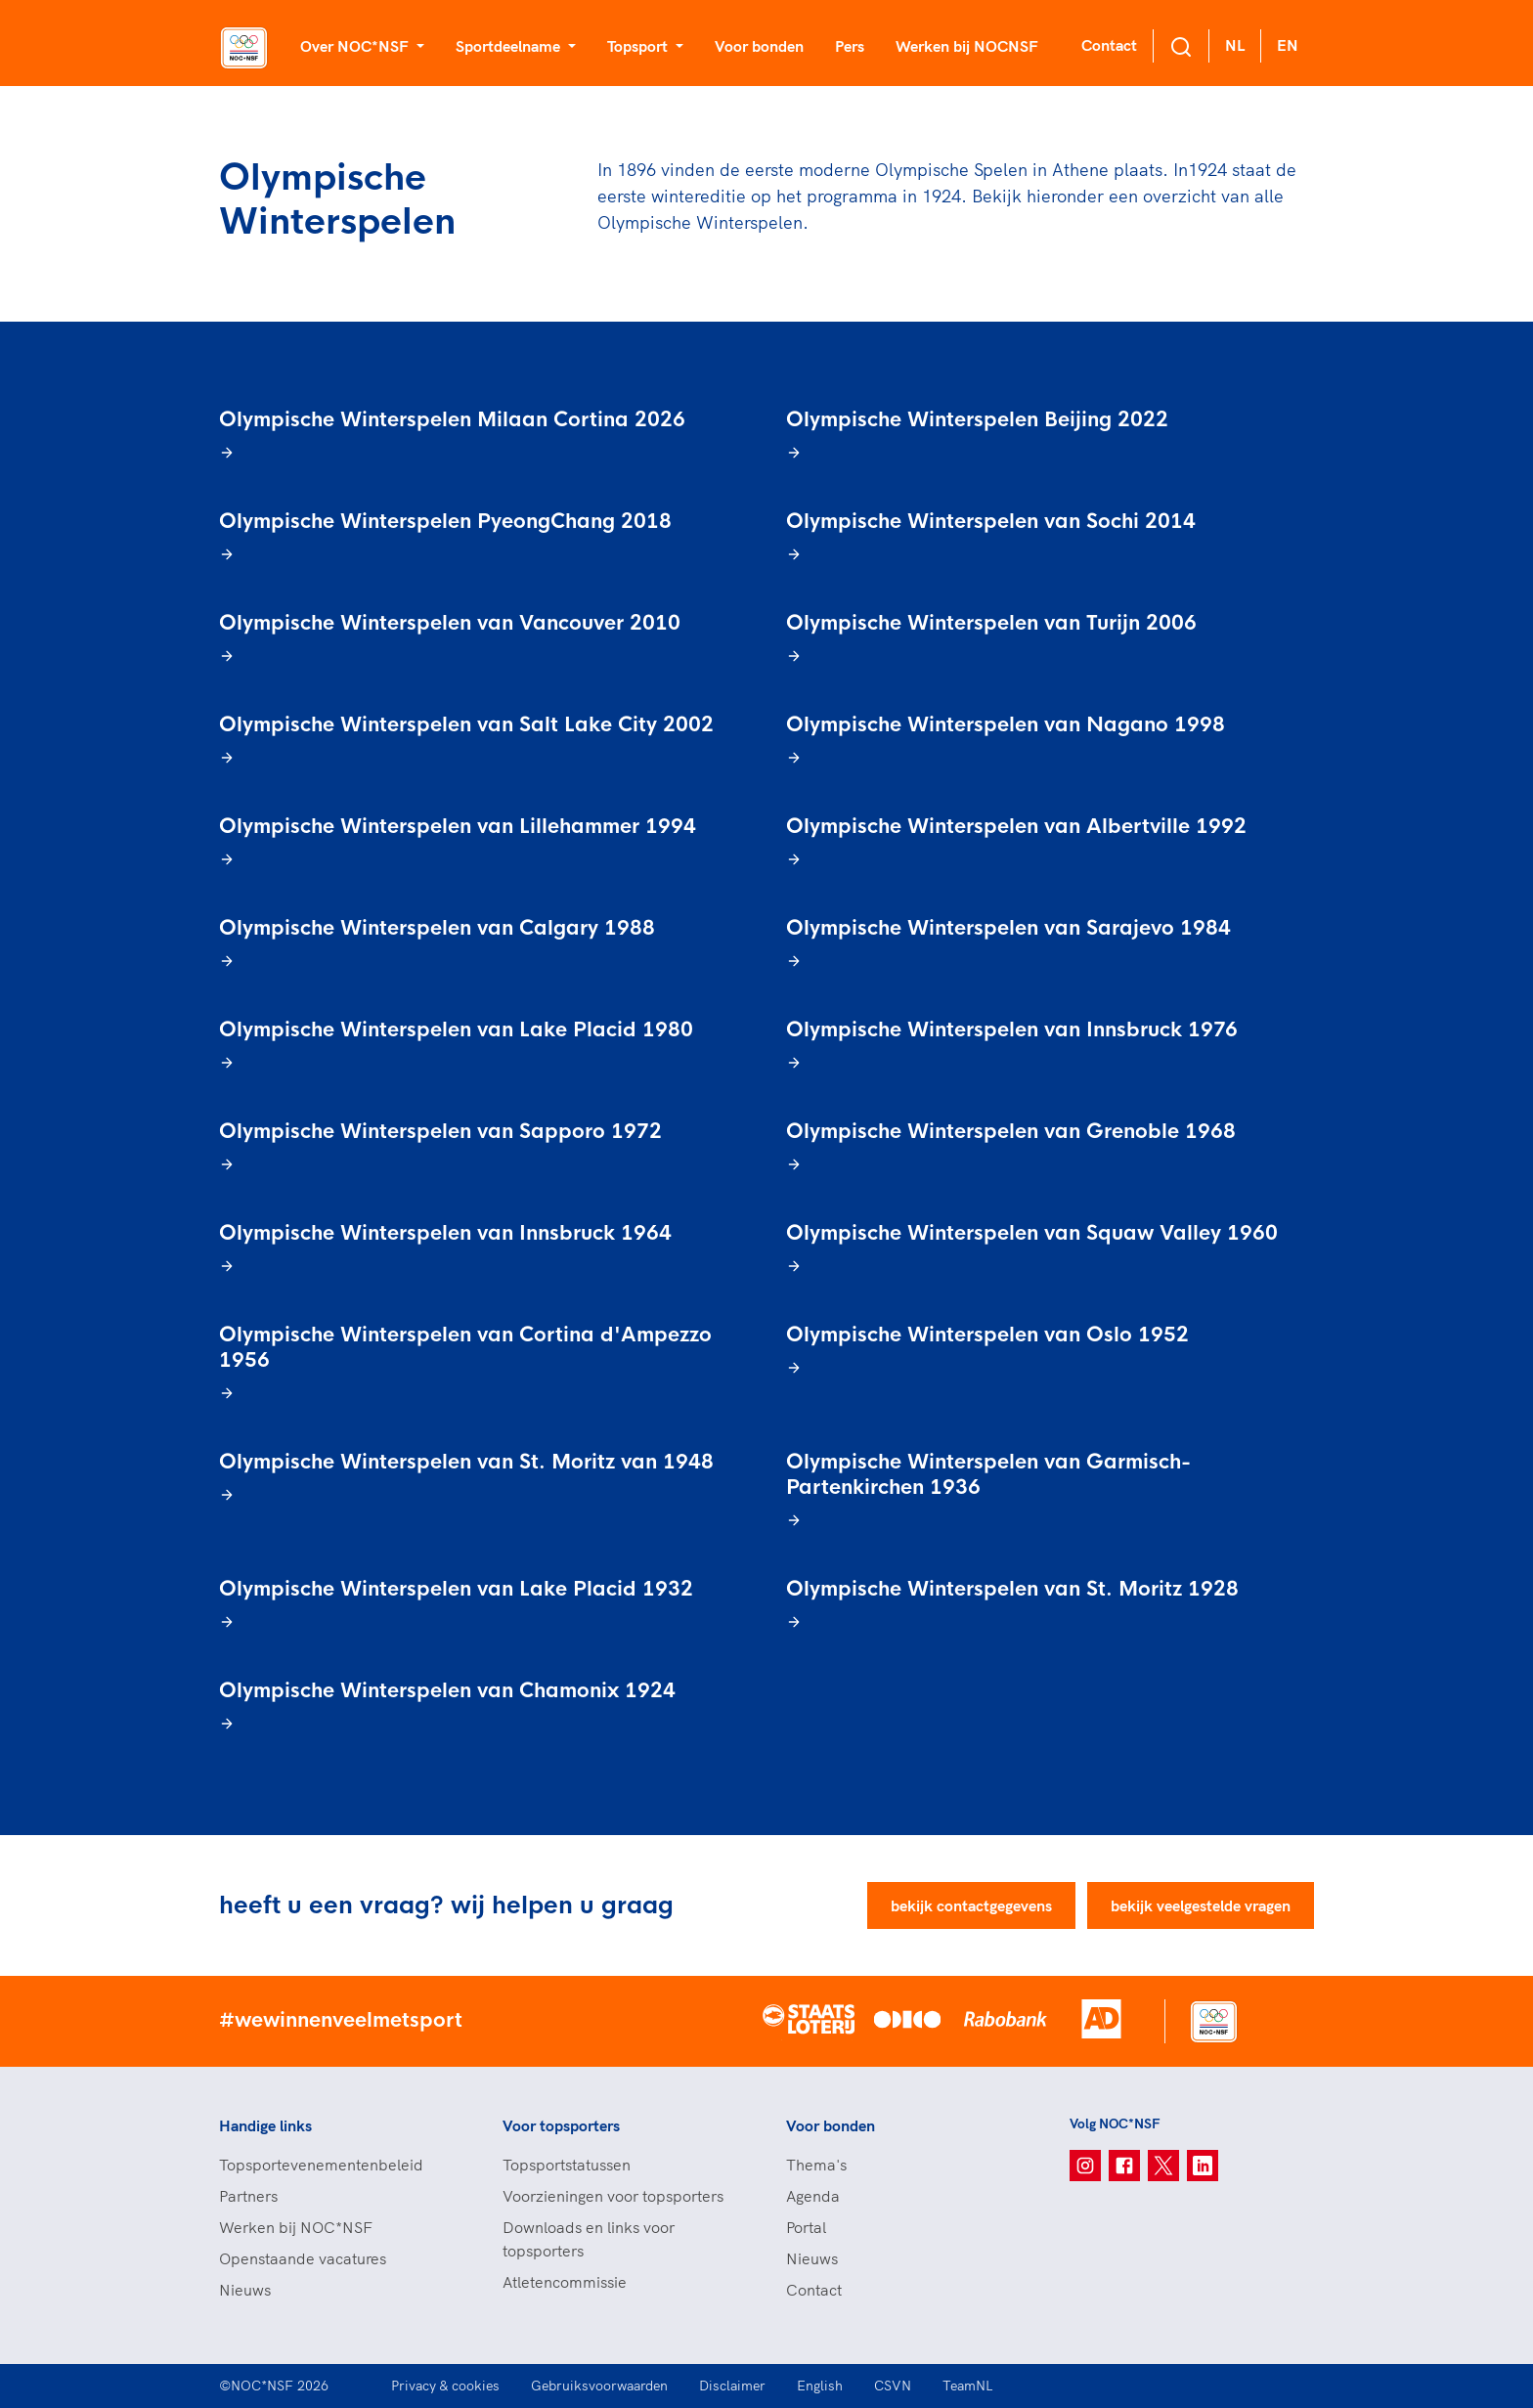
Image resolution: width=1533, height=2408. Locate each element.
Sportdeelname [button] (510, 46)
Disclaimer (732, 2385)
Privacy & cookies (445, 2385)
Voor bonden (759, 46)
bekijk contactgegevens (971, 1905)
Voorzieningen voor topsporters (613, 2196)
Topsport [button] (639, 46)
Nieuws (245, 2289)
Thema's (816, 2164)
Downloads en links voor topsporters (589, 2238)
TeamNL (967, 2385)
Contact (1109, 45)
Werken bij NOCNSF (967, 46)
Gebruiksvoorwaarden (599, 2385)
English (820, 2385)
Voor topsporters (561, 2125)
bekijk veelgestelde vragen (1201, 1905)
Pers (849, 46)
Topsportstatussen (567, 2164)
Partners (248, 2196)
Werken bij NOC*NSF (295, 2227)
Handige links (265, 2125)
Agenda (813, 2196)
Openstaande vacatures (302, 2258)
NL (1235, 45)
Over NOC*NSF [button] (356, 46)
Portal (806, 2227)
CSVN (892, 2385)
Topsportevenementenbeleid (321, 2164)
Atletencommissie (565, 2282)
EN (1287, 45)
